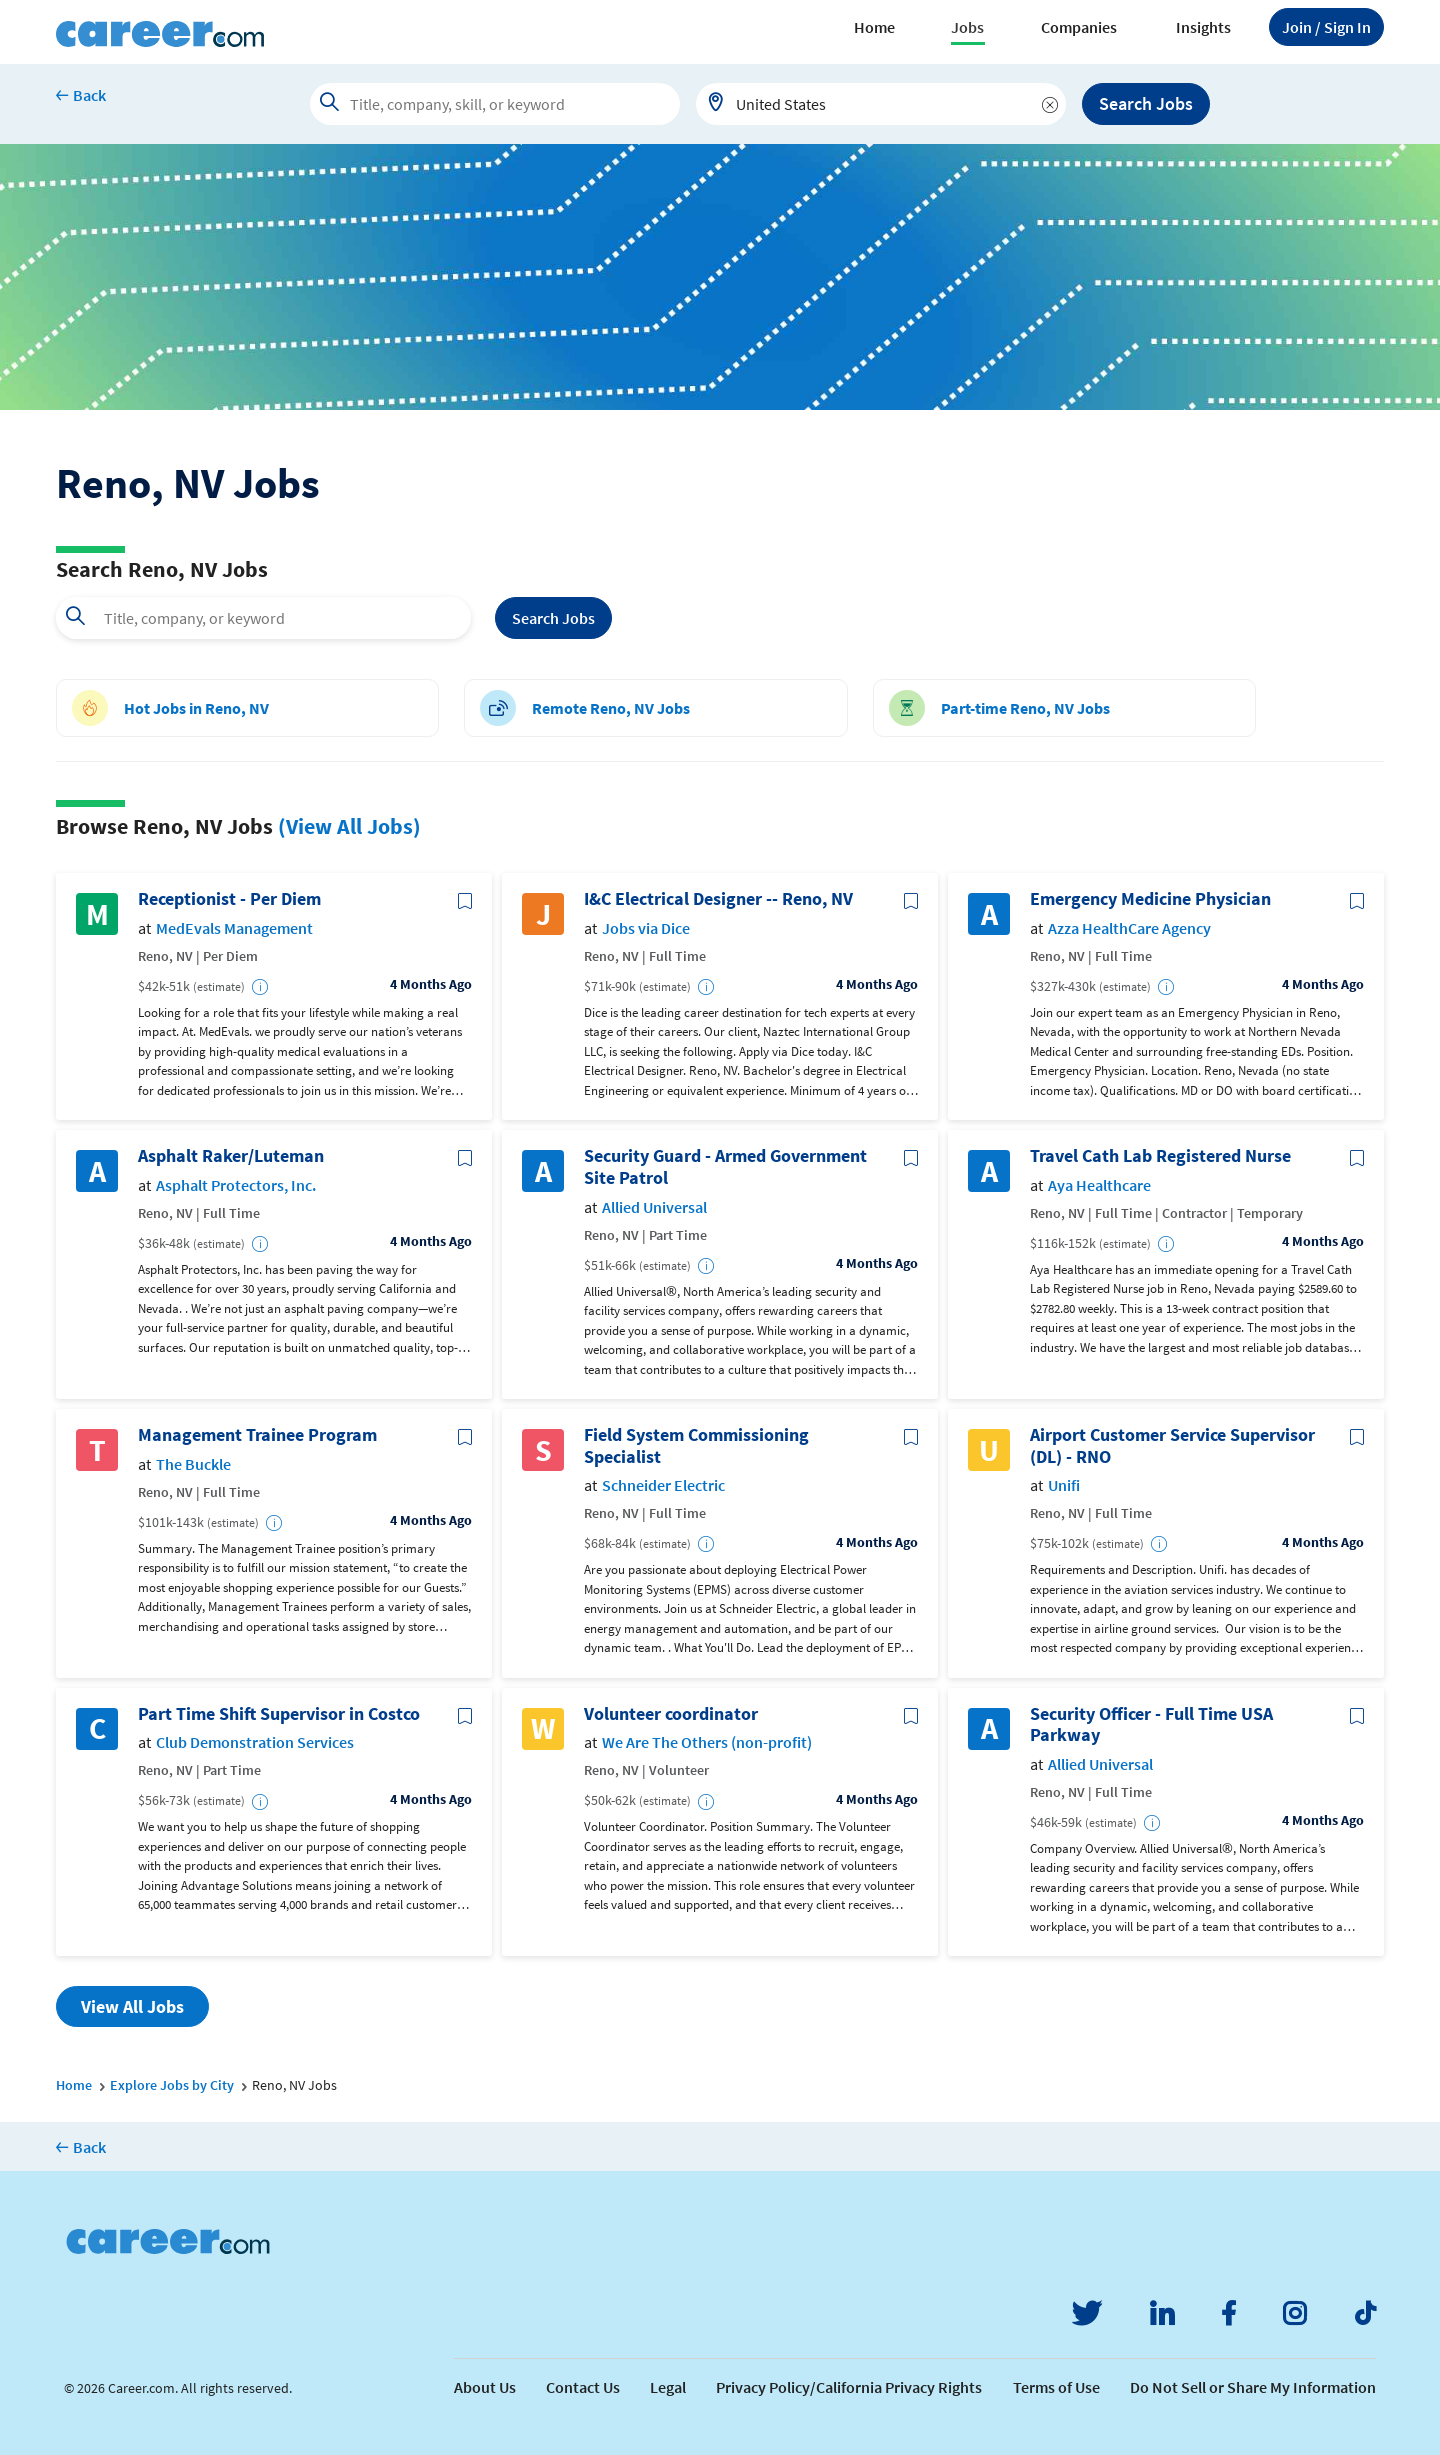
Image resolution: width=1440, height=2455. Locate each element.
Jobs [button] (967, 27)
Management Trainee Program (257, 1435)
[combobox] (881, 104)
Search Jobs (1146, 103)
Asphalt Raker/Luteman (231, 1156)
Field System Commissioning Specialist (696, 1445)
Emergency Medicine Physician (1150, 899)
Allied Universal (654, 1207)
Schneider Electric (663, 1485)
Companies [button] (1079, 27)
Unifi (1064, 1485)
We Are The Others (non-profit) (707, 1742)
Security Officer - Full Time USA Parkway (1151, 1724)
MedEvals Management (234, 928)
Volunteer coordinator (671, 1714)
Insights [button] (1203, 27)
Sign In (1326, 27)
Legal (668, 2387)
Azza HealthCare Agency (1129, 928)
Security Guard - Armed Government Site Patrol (725, 1166)
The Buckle (193, 1464)
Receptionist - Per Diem (229, 899)
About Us (485, 2387)
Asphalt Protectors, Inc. (236, 1185)
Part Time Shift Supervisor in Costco (279, 1714)
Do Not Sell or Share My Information (1253, 2387)
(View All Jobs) (349, 826)
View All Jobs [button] (132, 2006)
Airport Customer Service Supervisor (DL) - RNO (1172, 1445)
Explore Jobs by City (172, 2085)
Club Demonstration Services (255, 1742)
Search (553, 618)
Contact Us (583, 2387)
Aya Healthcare (1099, 1185)
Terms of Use (1056, 2387)
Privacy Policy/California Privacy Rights (849, 2387)
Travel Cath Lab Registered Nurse (1160, 1156)
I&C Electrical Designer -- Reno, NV (718, 899)
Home (874, 27)
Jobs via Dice (646, 928)
